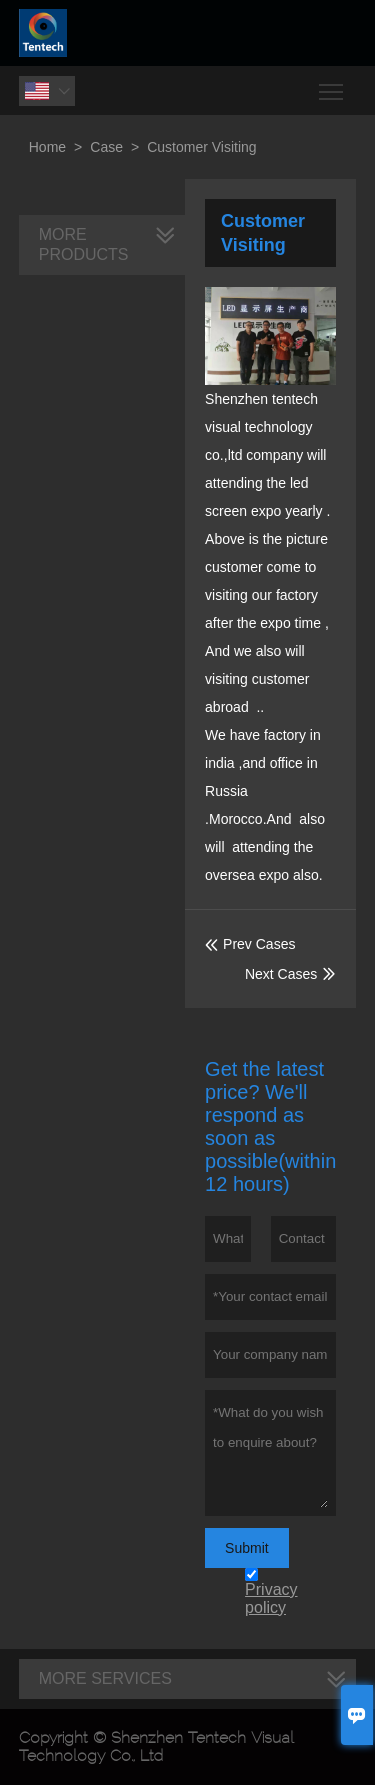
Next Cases (281, 974)
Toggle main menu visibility (332, 84)
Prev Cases (250, 944)
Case (106, 147)
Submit (247, 1548)
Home (47, 147)
